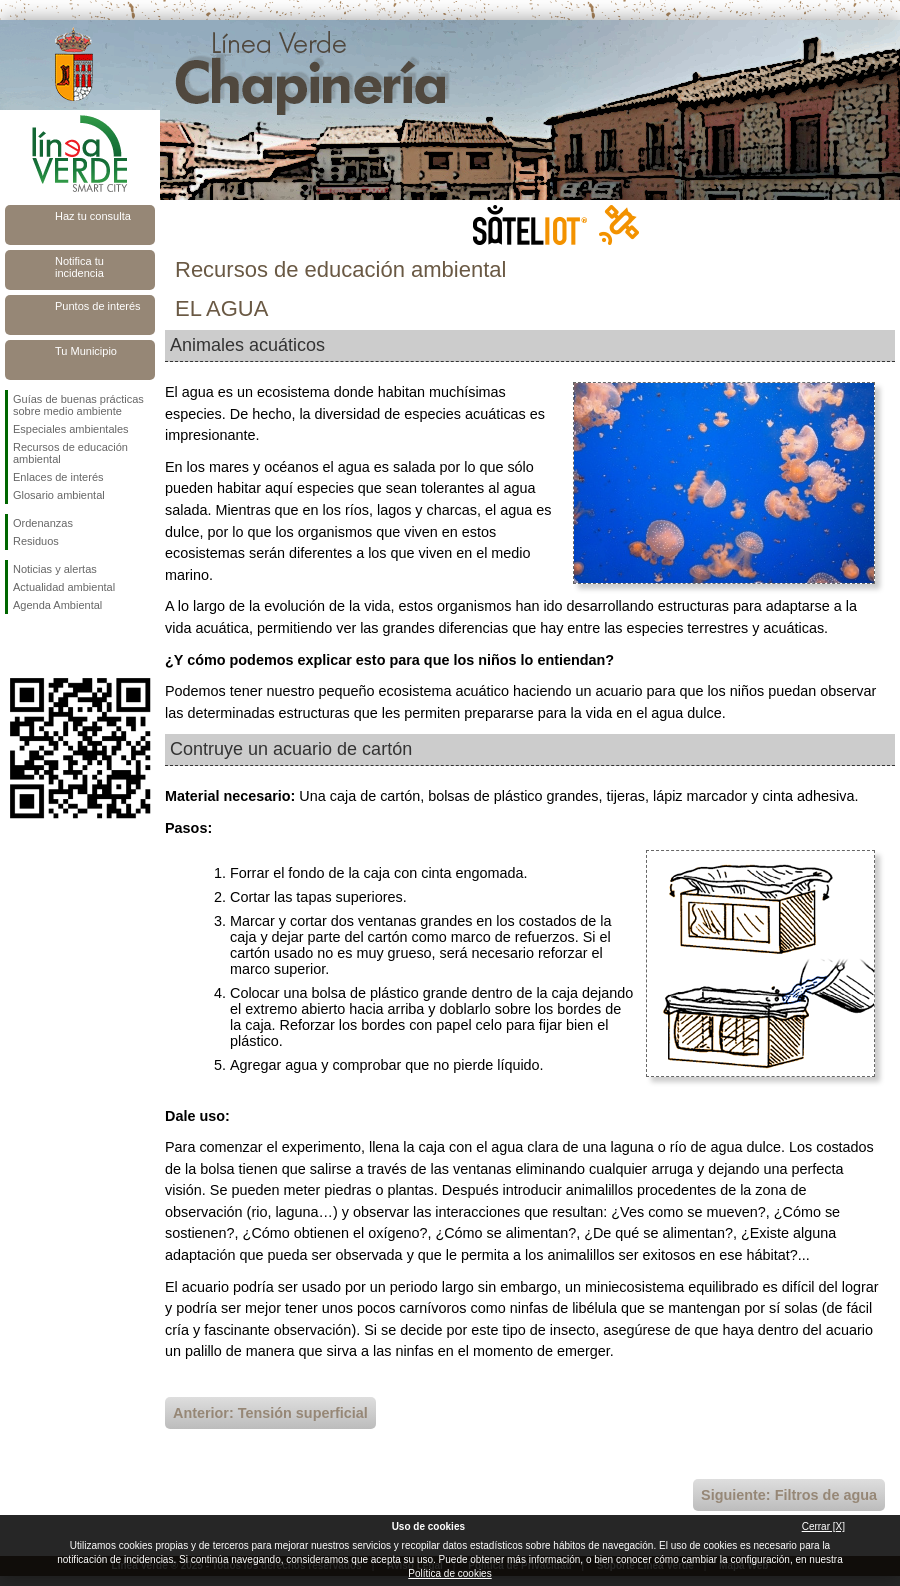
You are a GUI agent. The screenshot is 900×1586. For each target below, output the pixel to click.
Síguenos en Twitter (50, 646)
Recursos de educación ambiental (70, 453)
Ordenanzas (43, 523)
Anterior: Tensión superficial (270, 1413)
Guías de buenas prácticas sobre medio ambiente (78, 405)
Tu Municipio (86, 351)
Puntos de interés (98, 306)
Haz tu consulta (93, 216)
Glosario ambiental (59, 495)
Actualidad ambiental (64, 587)
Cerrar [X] (823, 1526)
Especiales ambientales (71, 429)
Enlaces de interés (58, 477)
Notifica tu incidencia (79, 267)
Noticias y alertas (55, 569)
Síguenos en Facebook (17, 646)
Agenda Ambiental (57, 605)
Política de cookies (449, 1573)
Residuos (36, 541)
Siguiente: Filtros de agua (789, 1495)
